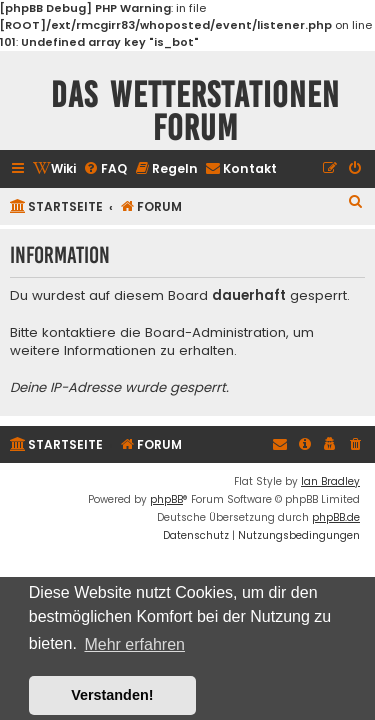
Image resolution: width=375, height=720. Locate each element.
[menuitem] (54, 169)
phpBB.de (336, 517)
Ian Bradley (330, 481)
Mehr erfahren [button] (134, 644)
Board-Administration (215, 333)
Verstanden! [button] (112, 695)
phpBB (166, 499)
